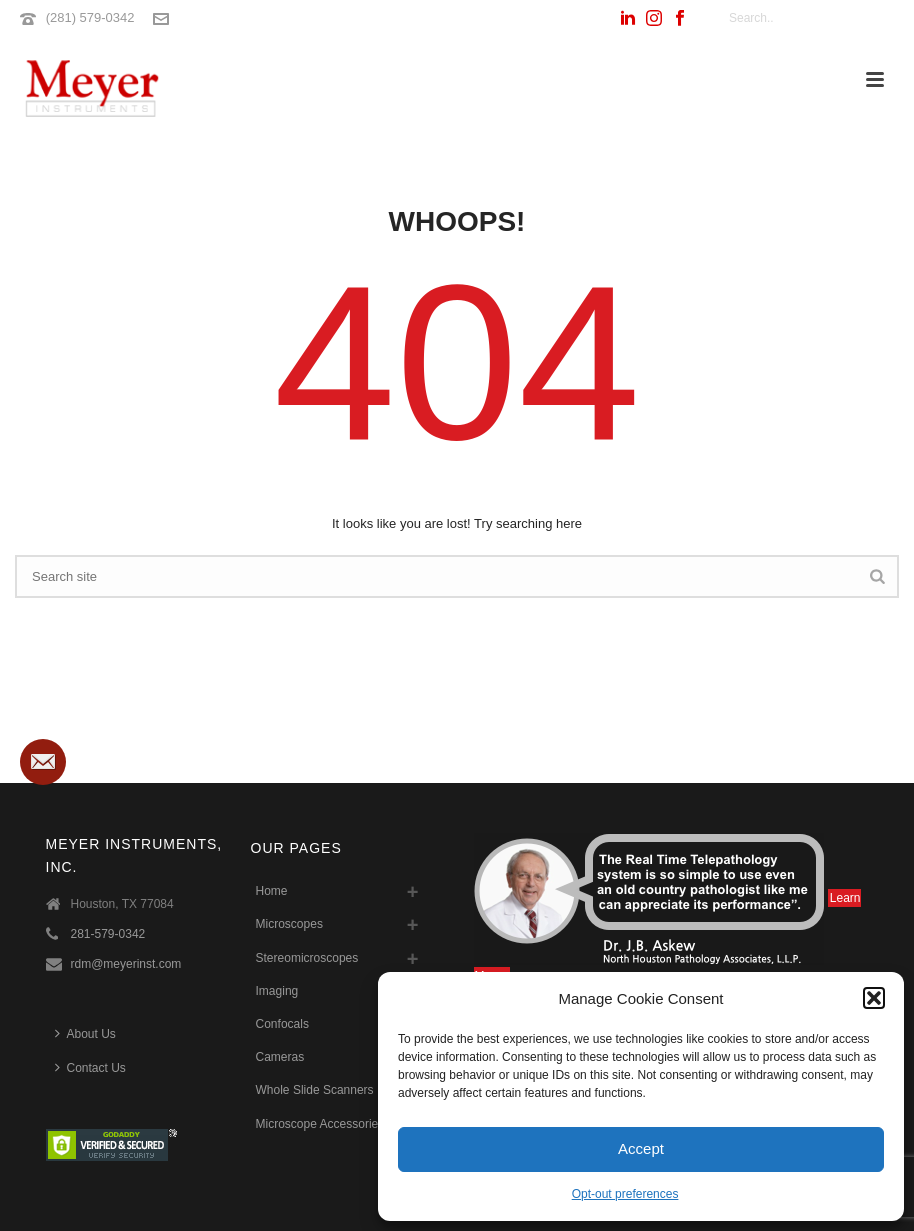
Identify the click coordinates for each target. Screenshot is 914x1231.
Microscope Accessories (320, 1124)
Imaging (277, 991)
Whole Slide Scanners (315, 1090)
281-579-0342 (108, 934)
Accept (641, 1148)
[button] (874, 998)
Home (272, 891)
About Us (85, 1033)
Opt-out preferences (625, 1194)
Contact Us (90, 1067)
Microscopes (289, 924)
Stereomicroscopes (307, 958)
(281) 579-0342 (90, 17)
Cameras (280, 1057)
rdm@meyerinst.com (126, 964)
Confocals (282, 1024)
